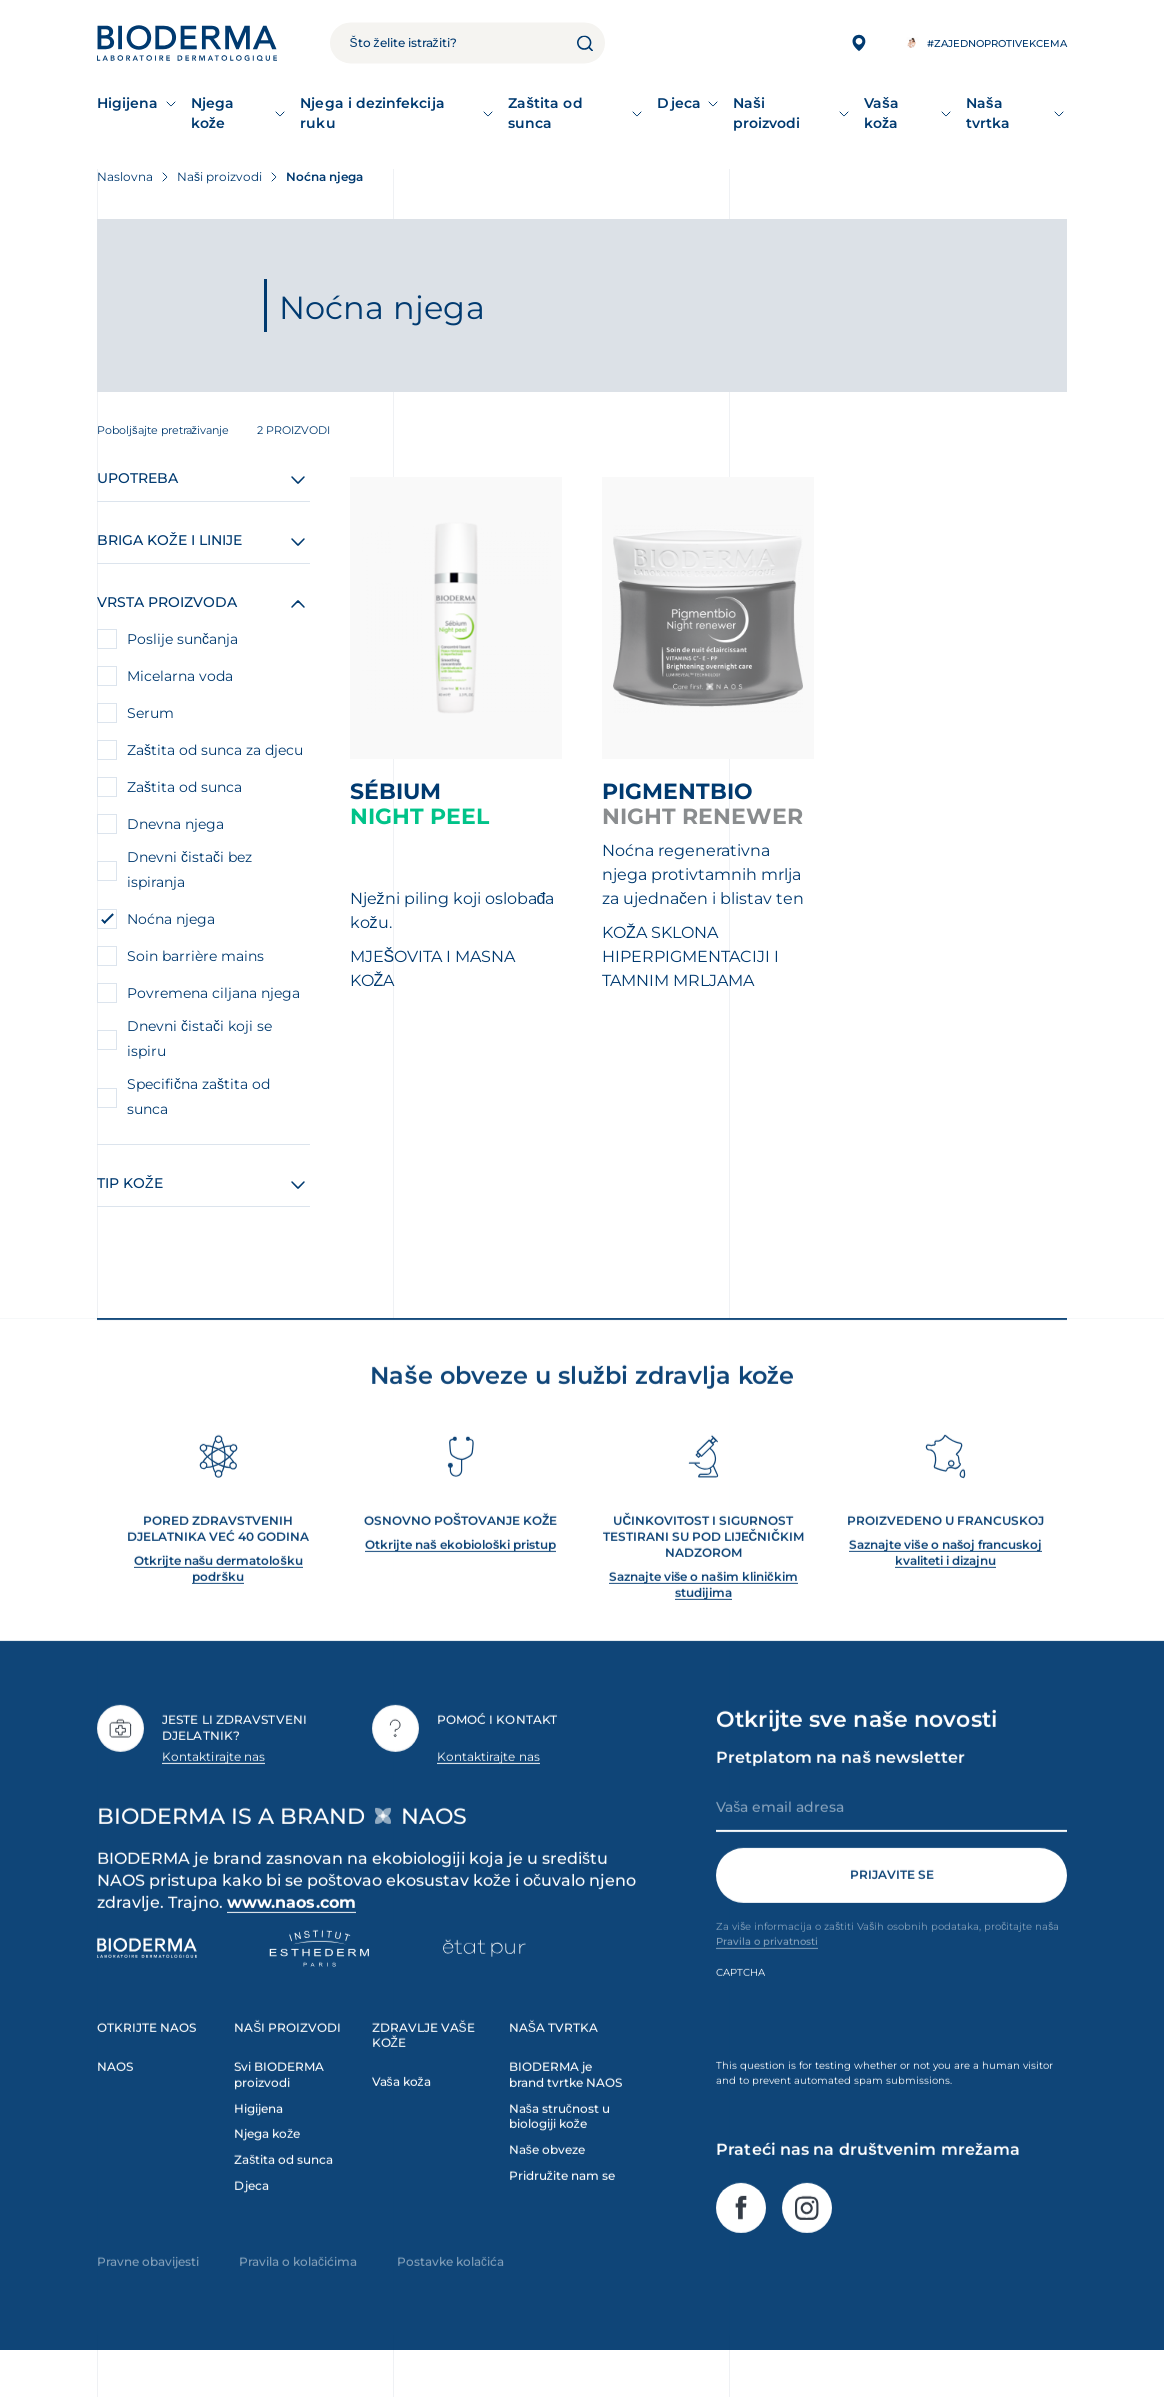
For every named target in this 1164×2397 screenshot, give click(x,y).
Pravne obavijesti (148, 2293)
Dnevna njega (175, 824)
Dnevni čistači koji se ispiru (199, 1038)
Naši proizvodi (767, 113)
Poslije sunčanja (182, 639)
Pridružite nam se (562, 2207)
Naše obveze (547, 2181)
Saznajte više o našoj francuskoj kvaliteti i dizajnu (945, 1583)
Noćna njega (171, 919)
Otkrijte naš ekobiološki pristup (460, 1575)
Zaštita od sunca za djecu (215, 750)
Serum (150, 713)
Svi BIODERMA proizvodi (279, 2105)
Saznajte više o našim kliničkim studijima (703, 1615)
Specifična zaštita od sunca (198, 1096)
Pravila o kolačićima (298, 2293)
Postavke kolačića (450, 2293)
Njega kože (212, 113)
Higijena (128, 103)
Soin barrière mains (195, 956)
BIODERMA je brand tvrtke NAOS (565, 2105)
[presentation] (868, 2050)
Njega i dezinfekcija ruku (372, 113)
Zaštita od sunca (545, 113)
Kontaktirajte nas (213, 1787)
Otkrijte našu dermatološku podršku (218, 1599)
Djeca (678, 103)
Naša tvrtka (988, 113)
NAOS (115, 2097)
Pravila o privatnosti (767, 1972)
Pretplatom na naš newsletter (840, 1788)
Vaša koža (881, 113)
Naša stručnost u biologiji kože (559, 2147)
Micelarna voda (180, 676)
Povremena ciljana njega (213, 993)
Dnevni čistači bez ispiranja (189, 869)
